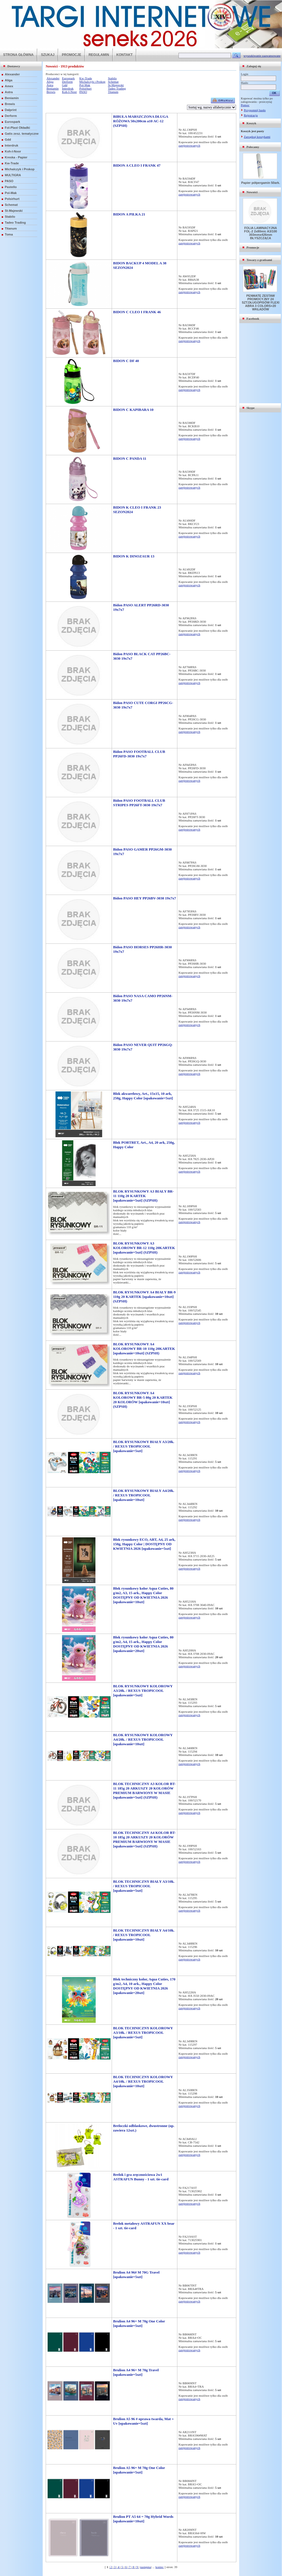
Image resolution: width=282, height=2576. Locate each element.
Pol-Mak (11, 193)
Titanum (11, 228)
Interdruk (11, 145)
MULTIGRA (13, 175)
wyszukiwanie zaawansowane (262, 55)
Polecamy (252, 147)
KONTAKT (124, 55)
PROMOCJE (71, 55)
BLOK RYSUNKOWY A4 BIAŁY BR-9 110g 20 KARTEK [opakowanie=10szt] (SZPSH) (144, 1296)
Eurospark (12, 121)
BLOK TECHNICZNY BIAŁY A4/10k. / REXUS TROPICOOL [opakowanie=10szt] (144, 1934)
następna (145, 2567)
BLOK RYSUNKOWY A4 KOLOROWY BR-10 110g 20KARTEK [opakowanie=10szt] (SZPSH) (144, 1348)
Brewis (10, 104)
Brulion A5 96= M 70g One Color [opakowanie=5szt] (139, 2470)
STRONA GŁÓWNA (18, 55)
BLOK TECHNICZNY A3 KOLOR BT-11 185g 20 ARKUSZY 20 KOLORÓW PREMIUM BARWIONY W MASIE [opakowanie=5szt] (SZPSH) (144, 1790)
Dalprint (11, 110)
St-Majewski (14, 210)
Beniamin (12, 98)
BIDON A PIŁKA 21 (129, 214)
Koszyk (251, 123)
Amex (9, 86)
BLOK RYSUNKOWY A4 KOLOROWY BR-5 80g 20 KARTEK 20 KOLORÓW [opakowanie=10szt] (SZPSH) (143, 1400)
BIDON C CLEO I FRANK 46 (137, 312)
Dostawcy (13, 66)
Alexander (12, 74)
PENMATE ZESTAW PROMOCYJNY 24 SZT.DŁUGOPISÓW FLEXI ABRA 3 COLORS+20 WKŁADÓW (260, 302)
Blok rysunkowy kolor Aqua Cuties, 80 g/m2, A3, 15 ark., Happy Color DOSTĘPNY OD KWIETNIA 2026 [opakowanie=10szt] (143, 1595)
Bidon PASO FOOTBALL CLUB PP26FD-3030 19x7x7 (139, 753)
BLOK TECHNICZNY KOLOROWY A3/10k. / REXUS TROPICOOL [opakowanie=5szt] (143, 2032)
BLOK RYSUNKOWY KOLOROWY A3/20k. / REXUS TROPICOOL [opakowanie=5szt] (143, 1690)
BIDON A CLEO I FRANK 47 (136, 165)
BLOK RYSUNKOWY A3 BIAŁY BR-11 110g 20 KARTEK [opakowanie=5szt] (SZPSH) (143, 1195)
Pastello (11, 187)
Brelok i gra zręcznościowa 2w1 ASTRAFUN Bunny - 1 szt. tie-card (140, 2176)
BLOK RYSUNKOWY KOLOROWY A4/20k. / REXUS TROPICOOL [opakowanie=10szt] (143, 1739)
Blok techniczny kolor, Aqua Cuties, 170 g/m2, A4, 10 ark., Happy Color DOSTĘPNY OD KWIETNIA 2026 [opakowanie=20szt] (144, 1986)
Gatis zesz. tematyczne (22, 133)
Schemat (11, 204)
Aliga (8, 80)
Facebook (252, 318)
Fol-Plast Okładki (17, 127)
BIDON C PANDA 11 (129, 458)
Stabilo (10, 216)
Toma (9, 234)
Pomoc (245, 105)
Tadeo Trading (15, 222)
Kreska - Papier (16, 157)
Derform (11, 115)
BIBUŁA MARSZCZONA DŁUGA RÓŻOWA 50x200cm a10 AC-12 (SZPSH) (140, 121)
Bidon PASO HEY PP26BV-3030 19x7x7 (144, 898)
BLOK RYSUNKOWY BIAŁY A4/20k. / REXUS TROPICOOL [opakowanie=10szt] (143, 1495)
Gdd (8, 139)
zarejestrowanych (189, 145)
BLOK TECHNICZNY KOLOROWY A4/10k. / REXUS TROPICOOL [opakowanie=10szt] (143, 2081)
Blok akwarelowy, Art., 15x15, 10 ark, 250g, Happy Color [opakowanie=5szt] (143, 1095)
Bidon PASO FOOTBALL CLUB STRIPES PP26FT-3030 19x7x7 (139, 802)
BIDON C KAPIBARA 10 (133, 409)
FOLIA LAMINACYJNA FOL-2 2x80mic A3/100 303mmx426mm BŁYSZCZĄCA (260, 233)
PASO (9, 181)
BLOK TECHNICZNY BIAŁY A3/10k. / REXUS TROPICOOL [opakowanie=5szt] (144, 1886)
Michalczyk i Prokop (19, 169)
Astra (9, 92)
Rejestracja (251, 115)
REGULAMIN (99, 55)
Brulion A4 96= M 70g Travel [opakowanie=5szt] (136, 2372)
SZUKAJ (47, 55)
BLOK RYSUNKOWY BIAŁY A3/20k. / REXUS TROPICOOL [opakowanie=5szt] (143, 1446)
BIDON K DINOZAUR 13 (133, 556)
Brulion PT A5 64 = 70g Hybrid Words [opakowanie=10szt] (143, 2518)
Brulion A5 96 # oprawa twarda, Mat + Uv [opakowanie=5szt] (143, 2421)
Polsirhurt (12, 198)
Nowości (251, 192)
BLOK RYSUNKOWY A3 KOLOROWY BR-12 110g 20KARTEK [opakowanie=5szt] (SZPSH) (144, 1247)
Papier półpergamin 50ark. (260, 182)
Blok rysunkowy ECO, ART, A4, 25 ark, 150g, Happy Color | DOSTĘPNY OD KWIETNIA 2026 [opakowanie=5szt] (144, 1544)
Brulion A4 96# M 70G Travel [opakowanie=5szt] (136, 2274)
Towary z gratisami (259, 259)
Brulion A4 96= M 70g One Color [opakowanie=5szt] (139, 2323)
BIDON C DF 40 (126, 361)
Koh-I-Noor (13, 151)
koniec (159, 2567)
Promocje (252, 247)
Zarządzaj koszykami (257, 136)
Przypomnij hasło (255, 110)
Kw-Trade (12, 163)
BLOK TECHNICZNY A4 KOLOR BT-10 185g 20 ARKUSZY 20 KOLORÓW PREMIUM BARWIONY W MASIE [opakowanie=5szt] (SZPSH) (144, 1839)
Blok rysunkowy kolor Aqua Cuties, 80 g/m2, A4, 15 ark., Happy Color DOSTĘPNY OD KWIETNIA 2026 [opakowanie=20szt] (143, 1644)
